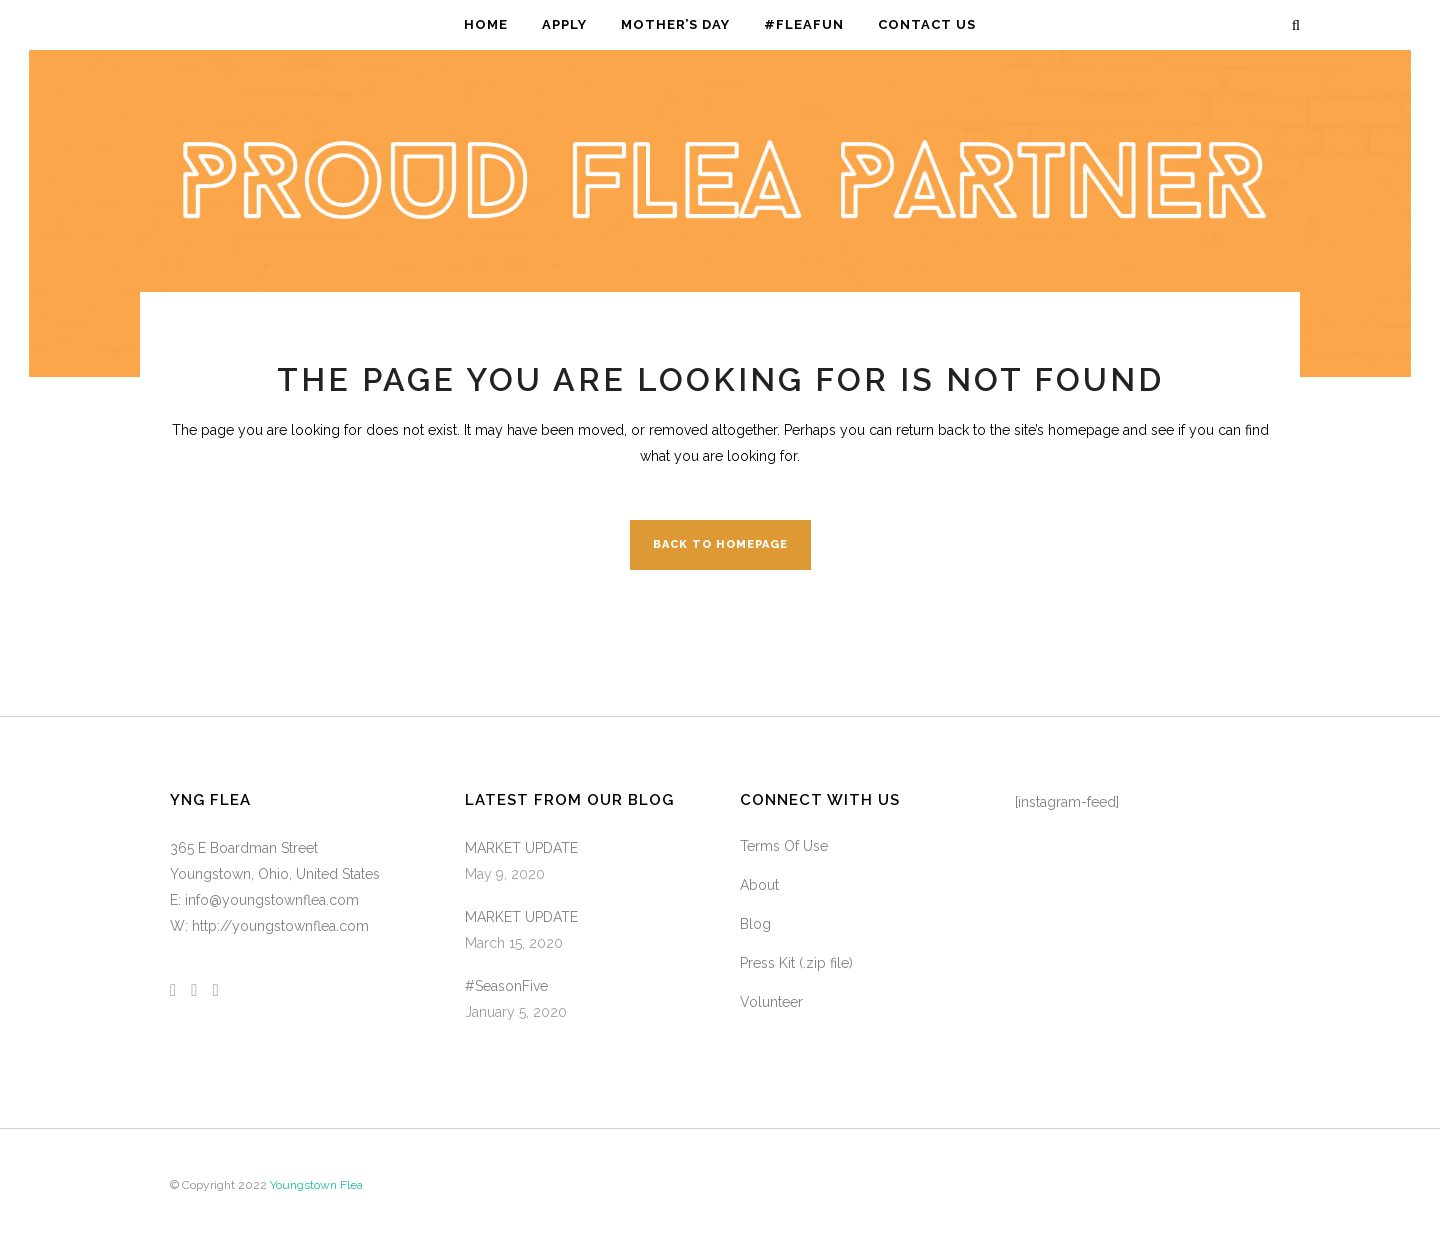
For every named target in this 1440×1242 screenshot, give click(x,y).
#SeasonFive (506, 986)
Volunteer (771, 1002)
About (759, 885)
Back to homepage (720, 544)
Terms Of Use (784, 846)
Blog (755, 924)
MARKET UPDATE (521, 848)
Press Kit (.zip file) (796, 963)
